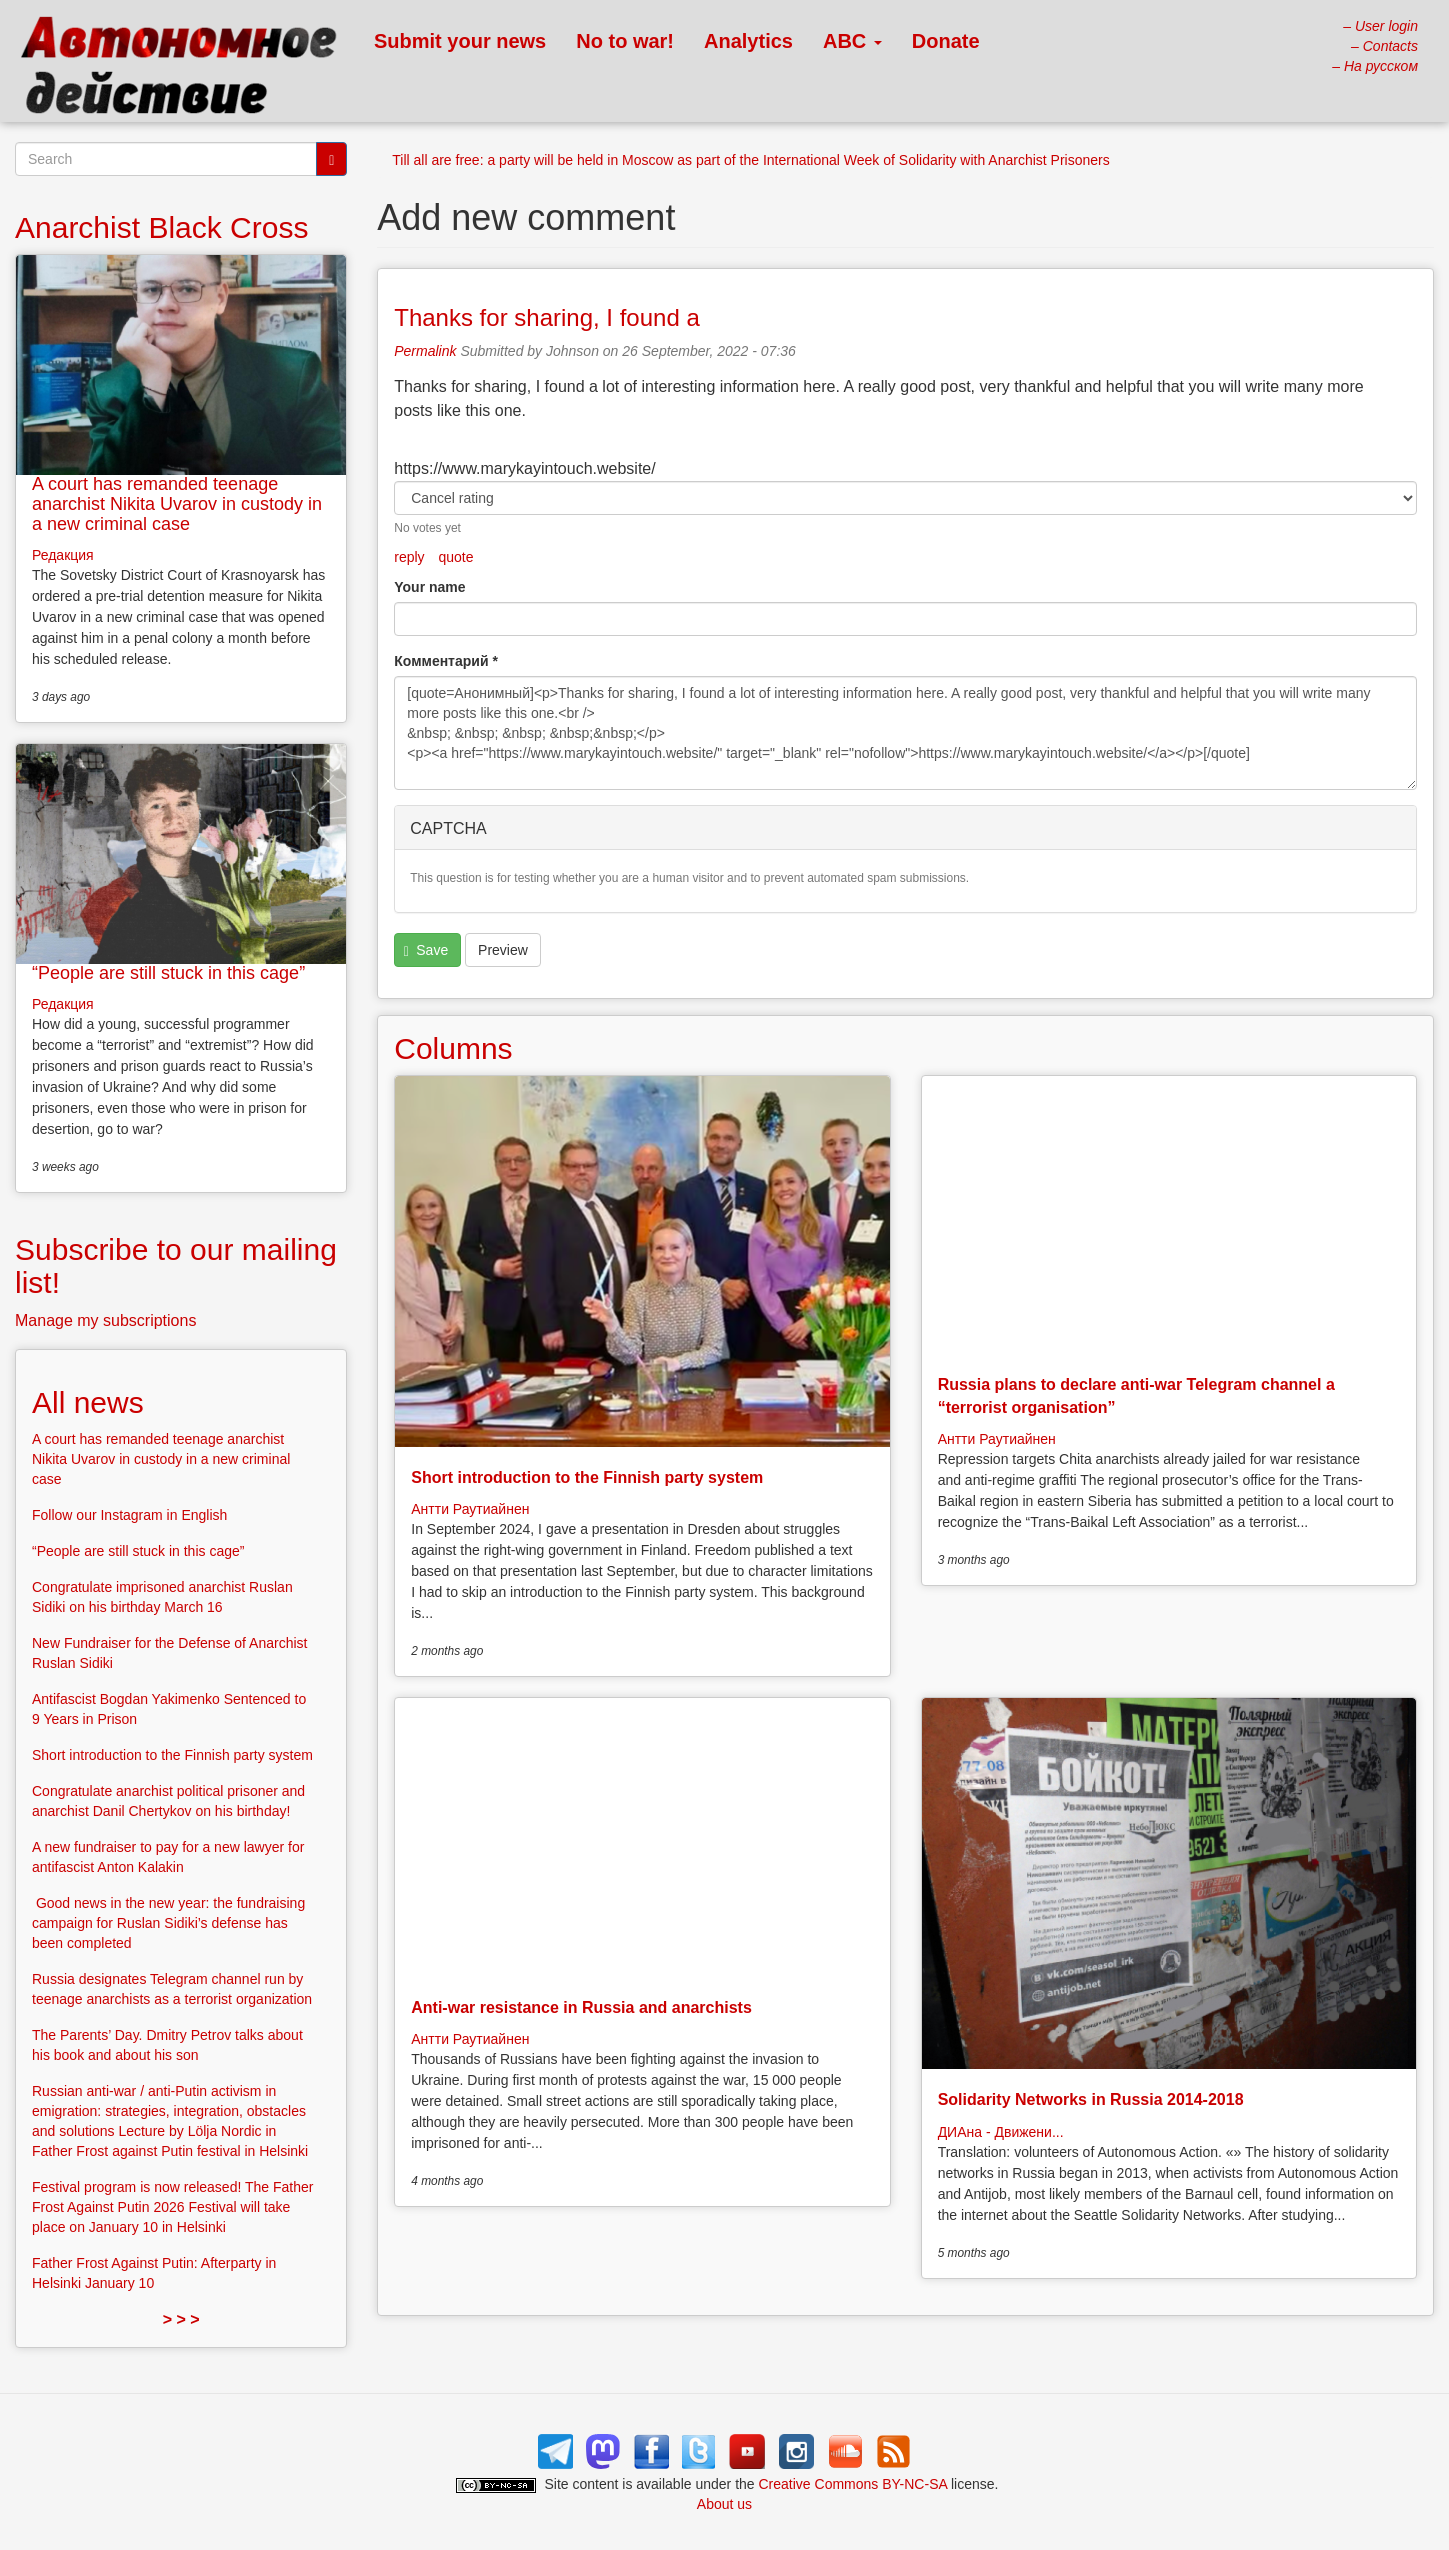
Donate (946, 41)
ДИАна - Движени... (1001, 2132)
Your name (429, 587)
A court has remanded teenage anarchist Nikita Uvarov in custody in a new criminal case (177, 504)
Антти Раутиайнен (470, 1509)
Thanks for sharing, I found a (547, 317)
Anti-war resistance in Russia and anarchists (581, 2007)
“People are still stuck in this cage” (168, 973)
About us (724, 2504)
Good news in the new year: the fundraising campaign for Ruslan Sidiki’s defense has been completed (168, 1923)
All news (88, 1402)
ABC (852, 41)
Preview (503, 950)
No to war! (625, 41)
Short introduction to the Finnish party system (587, 1477)
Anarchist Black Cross (161, 227)
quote (456, 557)
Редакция (63, 555)
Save (426, 950)
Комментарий (446, 661)
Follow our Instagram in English (129, 1515)
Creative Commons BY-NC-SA (853, 2484)
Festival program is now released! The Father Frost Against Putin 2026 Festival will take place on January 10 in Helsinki (172, 2207)
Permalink (425, 351)
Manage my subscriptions (105, 1320)
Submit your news (460, 41)
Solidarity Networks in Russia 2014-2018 (1091, 2099)
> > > (181, 2319)
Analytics (748, 41)
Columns (453, 1048)
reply (409, 557)
